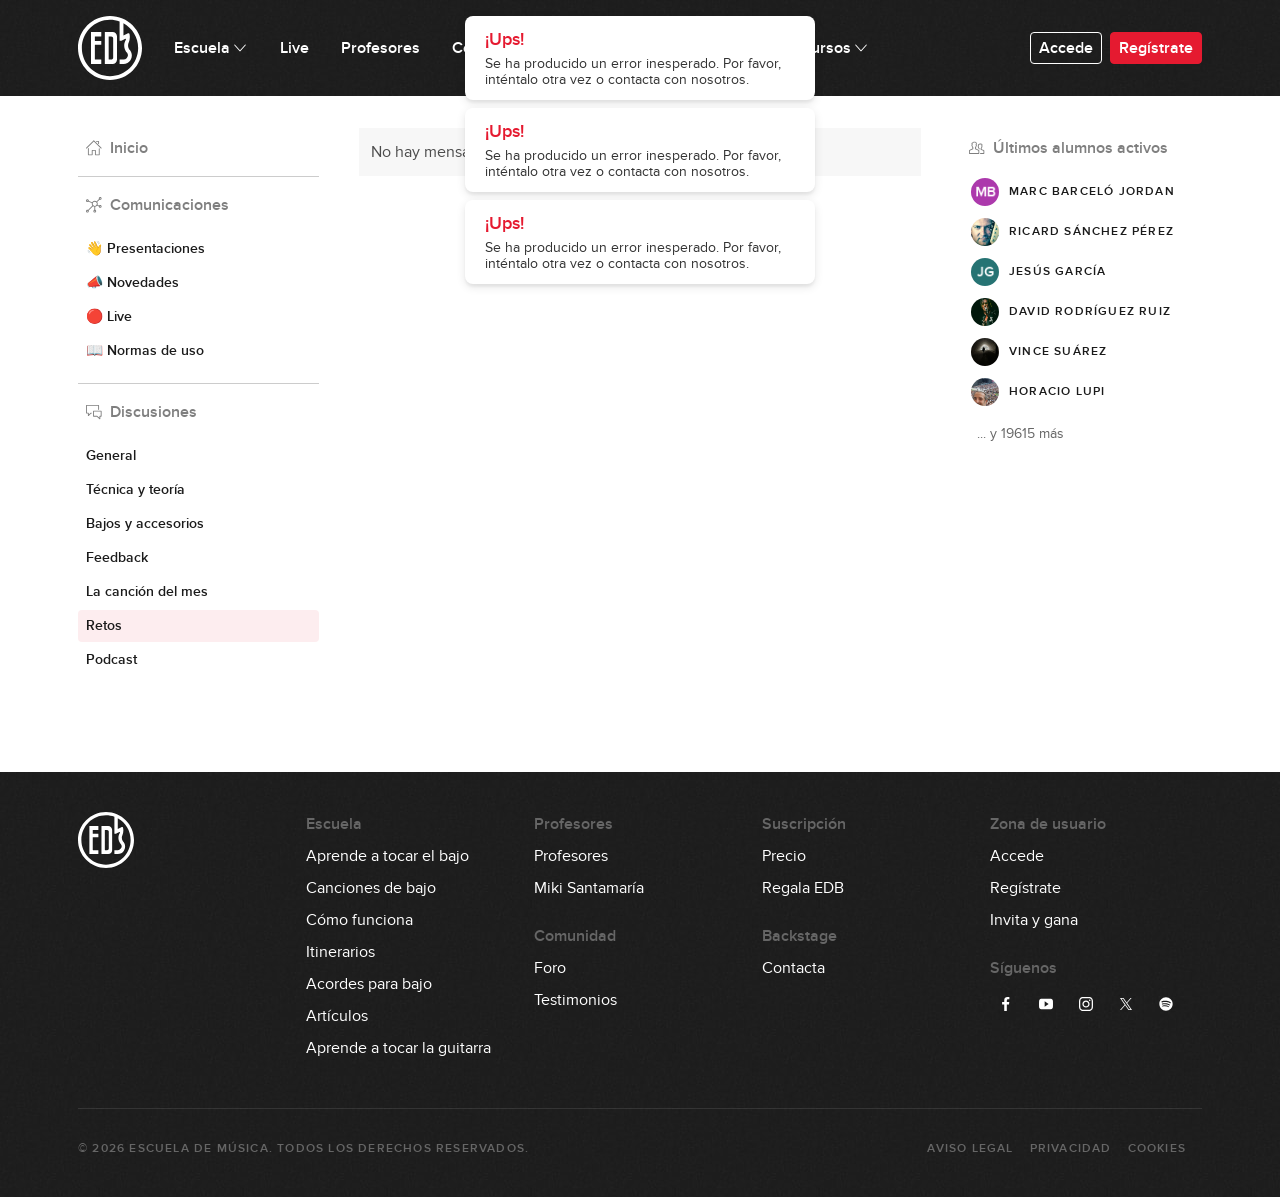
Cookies (1157, 1148)
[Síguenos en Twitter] (1126, 1004)
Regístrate (1156, 48)
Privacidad (1071, 1148)
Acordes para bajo (369, 984)
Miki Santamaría (589, 888)
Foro (550, 968)
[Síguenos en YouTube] (1046, 1004)
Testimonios (575, 1000)
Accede (1066, 48)
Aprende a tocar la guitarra (398, 1048)
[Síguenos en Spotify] (1166, 1004)
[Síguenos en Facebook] (1006, 1004)
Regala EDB (803, 888)
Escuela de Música (198, 1148)
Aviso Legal (970, 1148)
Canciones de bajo (371, 888)
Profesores (571, 856)
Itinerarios (340, 952)
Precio (784, 856)
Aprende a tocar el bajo (387, 856)
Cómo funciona (359, 920)
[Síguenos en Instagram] (1086, 1004)
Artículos (337, 1016)
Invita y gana (1034, 920)
